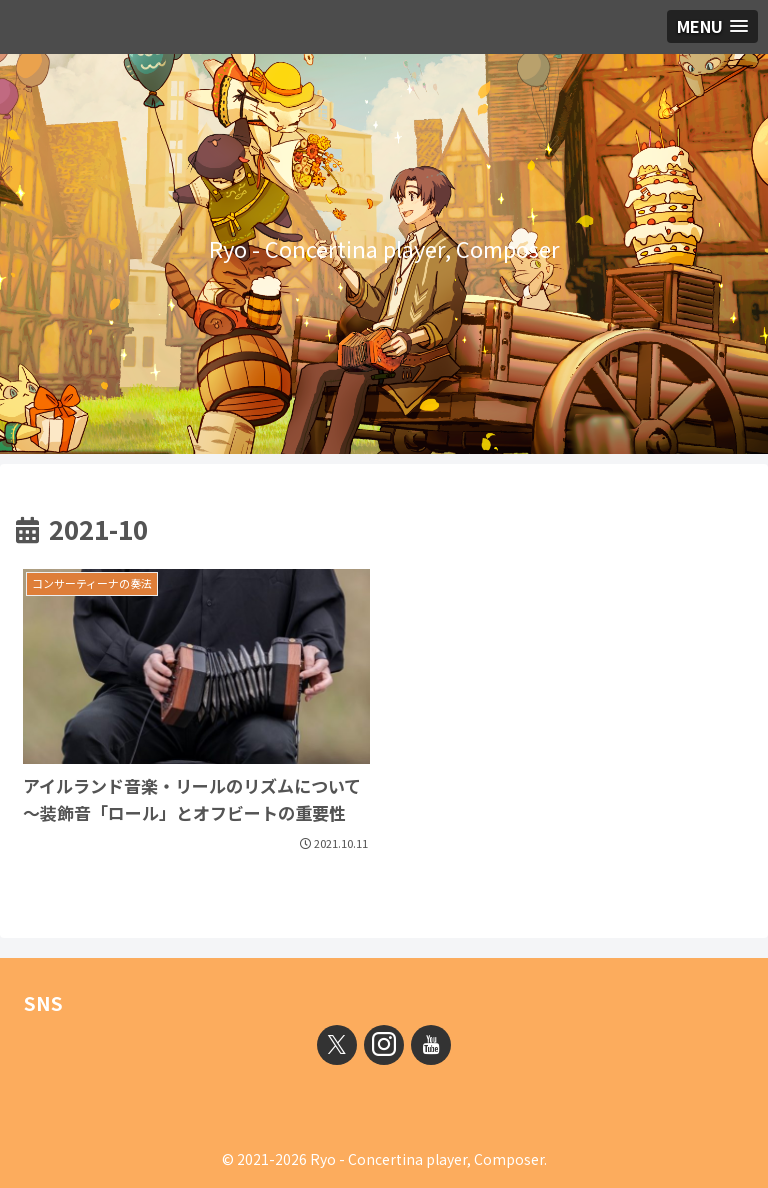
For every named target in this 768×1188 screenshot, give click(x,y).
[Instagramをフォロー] (384, 1045)
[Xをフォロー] (337, 1045)
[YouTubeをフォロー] (431, 1045)
